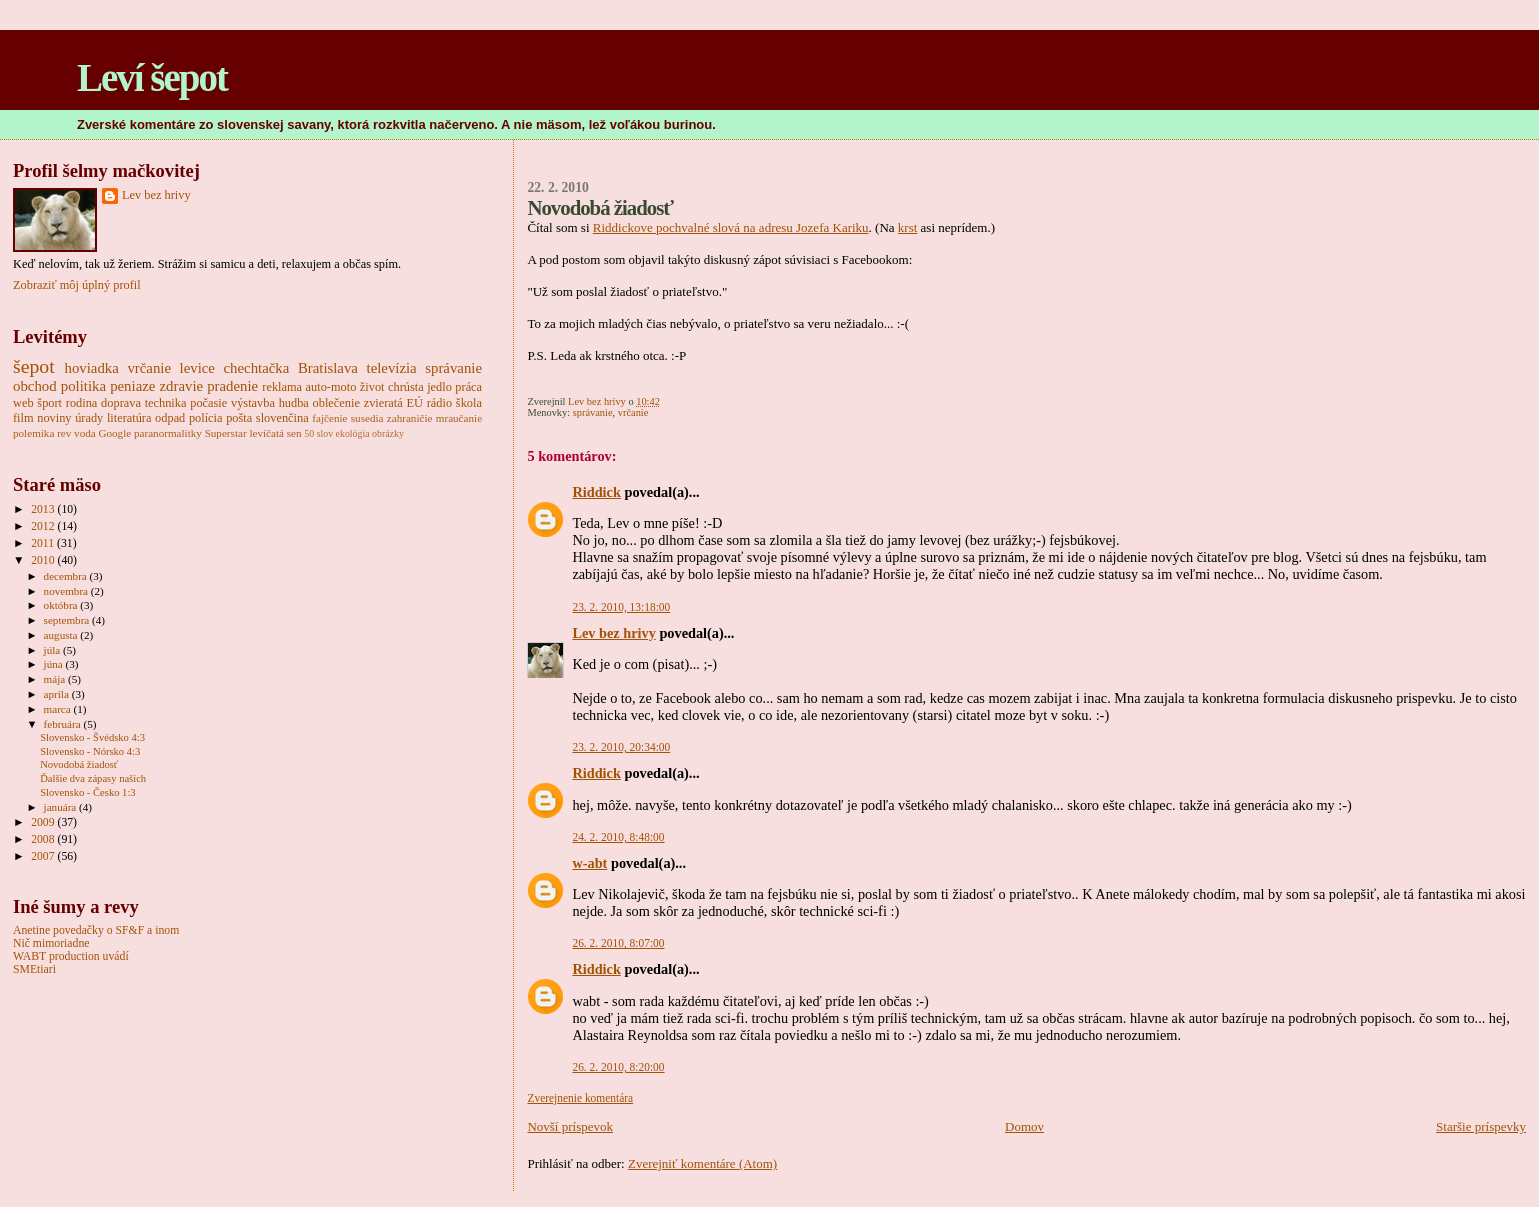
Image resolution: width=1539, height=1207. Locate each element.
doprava (121, 403)
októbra (62, 605)
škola (469, 403)
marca (59, 709)
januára (62, 807)
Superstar (226, 433)
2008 (44, 839)
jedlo (439, 387)
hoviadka (92, 368)
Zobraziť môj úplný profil (77, 285)
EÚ (414, 403)
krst (908, 227)
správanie (593, 412)
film (23, 418)
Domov (1024, 1126)
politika (83, 386)
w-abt (589, 863)
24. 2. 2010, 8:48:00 (618, 837)
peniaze (132, 386)
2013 (44, 509)
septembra (68, 620)
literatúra (129, 418)
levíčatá (266, 433)
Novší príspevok (570, 1126)
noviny (54, 418)
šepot (34, 366)
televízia (392, 368)
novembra (67, 591)
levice (197, 368)
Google (114, 433)
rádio (439, 403)
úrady (89, 418)
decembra (67, 576)
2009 (44, 822)
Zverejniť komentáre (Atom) (702, 1163)
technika (166, 403)
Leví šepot (152, 77)
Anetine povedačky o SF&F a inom (96, 930)
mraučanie (459, 418)
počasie (208, 403)
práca (468, 387)
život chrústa (392, 387)
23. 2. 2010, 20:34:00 (621, 747)
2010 (44, 560)
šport (49, 403)
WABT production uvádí (71, 956)
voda (85, 433)
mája (56, 679)
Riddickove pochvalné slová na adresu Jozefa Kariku (731, 227)
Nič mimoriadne (51, 943)
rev (64, 433)
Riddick (596, 492)
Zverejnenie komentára (580, 1098)
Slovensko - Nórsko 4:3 (90, 751)
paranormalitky (168, 433)
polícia (206, 418)
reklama (282, 387)
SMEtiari (34, 969)
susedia (367, 418)
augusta (62, 635)
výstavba (253, 403)
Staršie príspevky (1481, 1126)
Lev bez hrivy (613, 633)
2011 (44, 543)
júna (55, 664)
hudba (294, 403)
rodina (82, 403)
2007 (44, 856)
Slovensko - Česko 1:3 (88, 792)
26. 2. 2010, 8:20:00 (618, 1067)
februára (64, 724)
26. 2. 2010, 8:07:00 (618, 943)
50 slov (318, 433)
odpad (170, 418)
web (23, 403)
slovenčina (282, 418)
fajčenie (329, 418)
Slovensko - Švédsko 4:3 (92, 737)
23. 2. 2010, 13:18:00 (621, 607)
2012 (44, 526)
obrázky (388, 433)
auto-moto (331, 387)
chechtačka (257, 368)
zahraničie (410, 418)
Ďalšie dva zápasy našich (93, 778)
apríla (58, 694)
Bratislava (328, 368)
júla (53, 650)
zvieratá (383, 403)
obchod (35, 386)
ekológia (353, 433)
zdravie (181, 386)
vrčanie (633, 412)
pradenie (232, 386)
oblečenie (336, 403)
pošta (239, 418)
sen (294, 433)
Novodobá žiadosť (79, 764)
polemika (33, 433)
